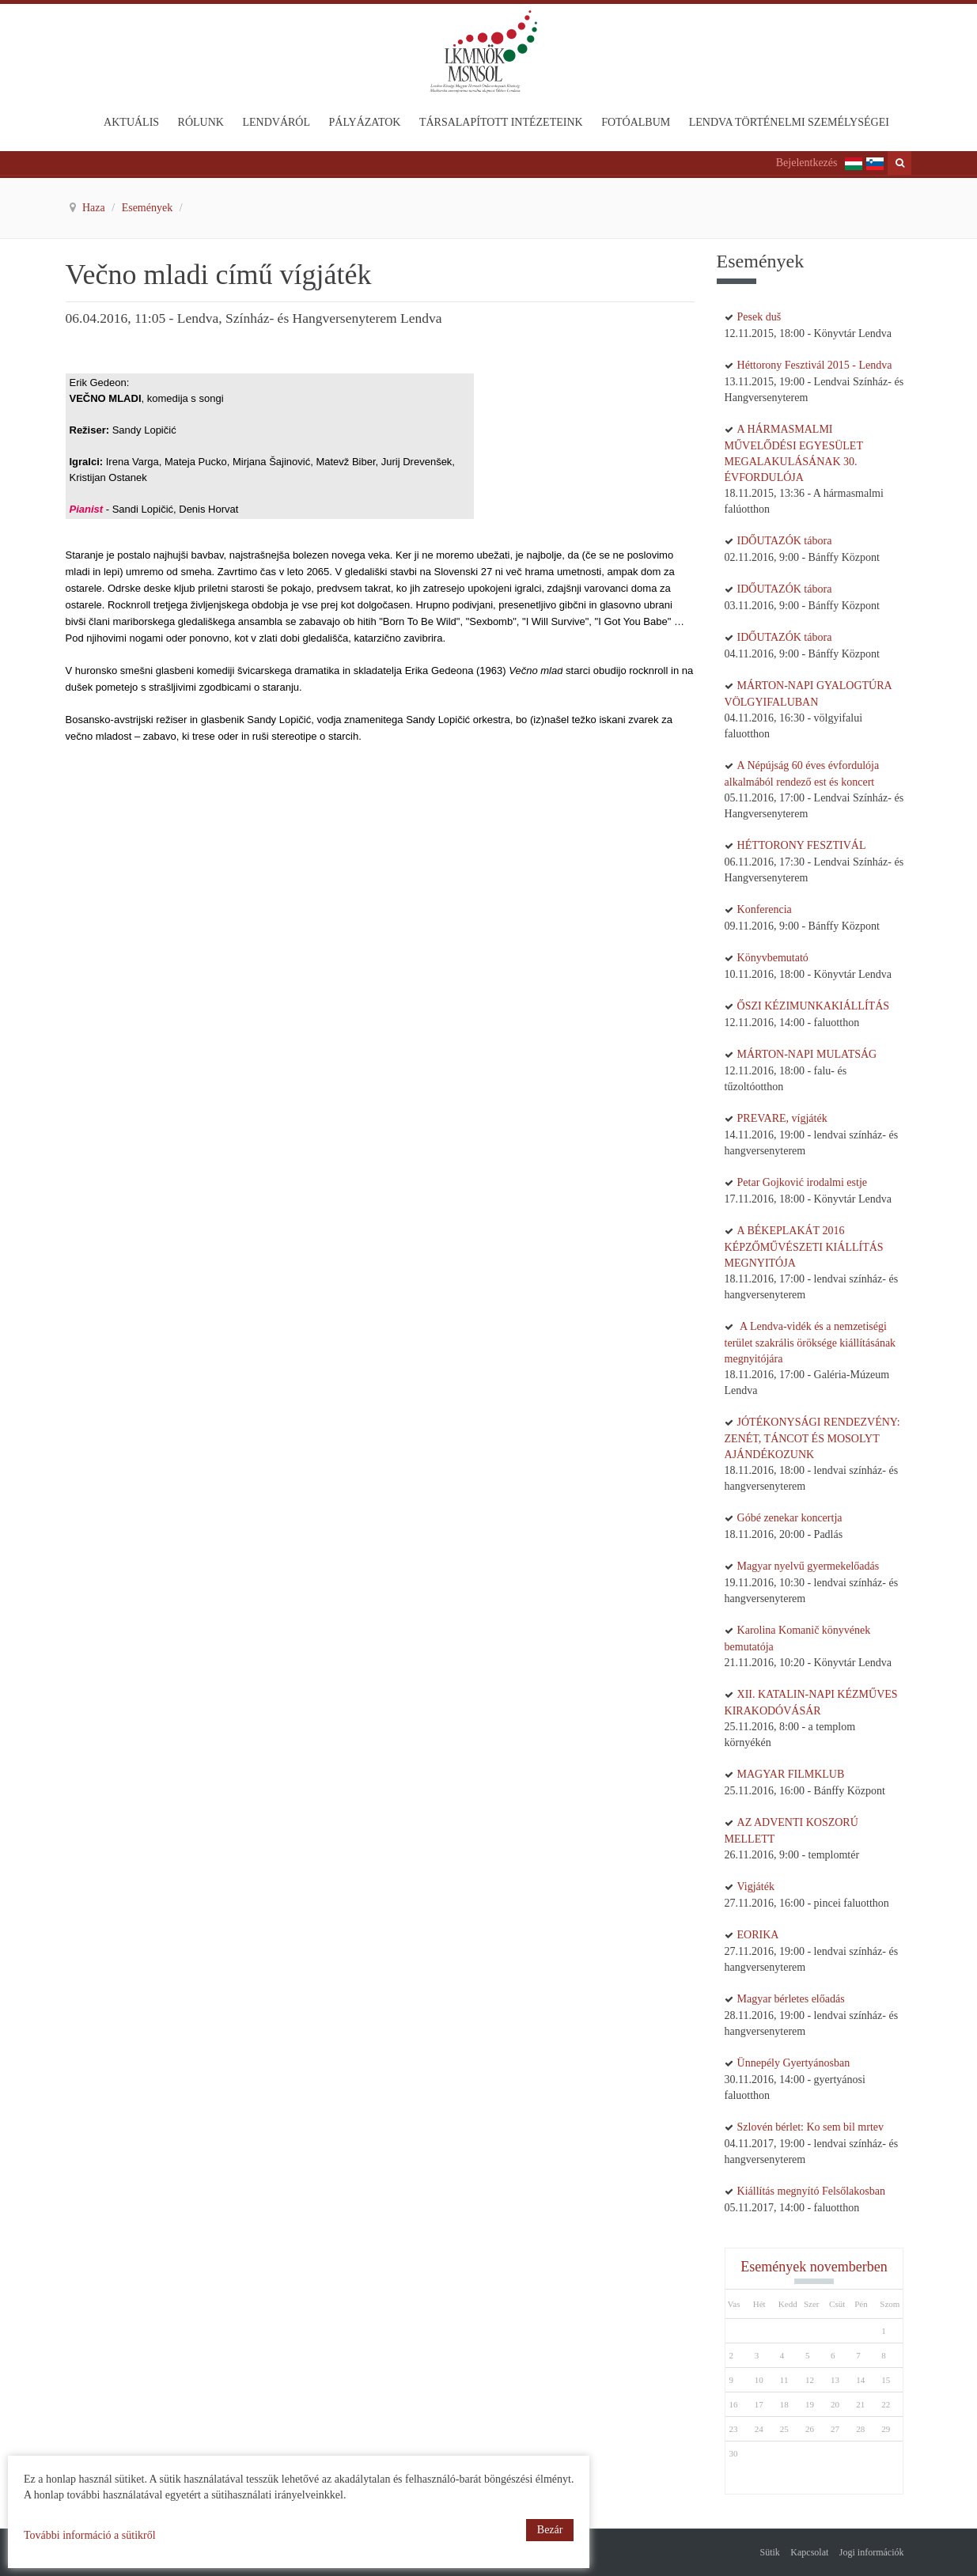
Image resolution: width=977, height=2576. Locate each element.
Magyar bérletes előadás (791, 1999)
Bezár (550, 2530)
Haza (95, 208)
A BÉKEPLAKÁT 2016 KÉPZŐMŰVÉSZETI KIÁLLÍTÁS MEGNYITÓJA (804, 1247)
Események (149, 208)
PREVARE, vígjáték (782, 1118)
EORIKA (758, 1935)
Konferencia (764, 909)
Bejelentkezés (807, 163)
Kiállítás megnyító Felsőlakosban (811, 2191)
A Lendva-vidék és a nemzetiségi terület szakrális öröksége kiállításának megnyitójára (810, 1342)
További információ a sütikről (90, 2535)
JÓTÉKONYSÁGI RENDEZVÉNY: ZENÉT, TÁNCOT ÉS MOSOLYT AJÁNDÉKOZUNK (812, 1438)
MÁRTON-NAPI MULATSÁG (807, 1054)
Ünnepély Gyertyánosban (793, 2063)
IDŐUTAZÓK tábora (784, 541)
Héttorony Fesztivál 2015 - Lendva (814, 365)
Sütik (770, 2552)
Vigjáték (755, 1886)
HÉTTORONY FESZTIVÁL (801, 845)
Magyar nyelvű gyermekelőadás (808, 1566)
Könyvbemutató (772, 958)
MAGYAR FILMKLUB (791, 1774)
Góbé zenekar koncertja (790, 1518)
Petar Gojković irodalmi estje (802, 1182)
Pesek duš (759, 317)
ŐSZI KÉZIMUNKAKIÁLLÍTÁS (813, 1006)
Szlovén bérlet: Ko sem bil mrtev (810, 2127)
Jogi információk (871, 2552)
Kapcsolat (809, 2552)
